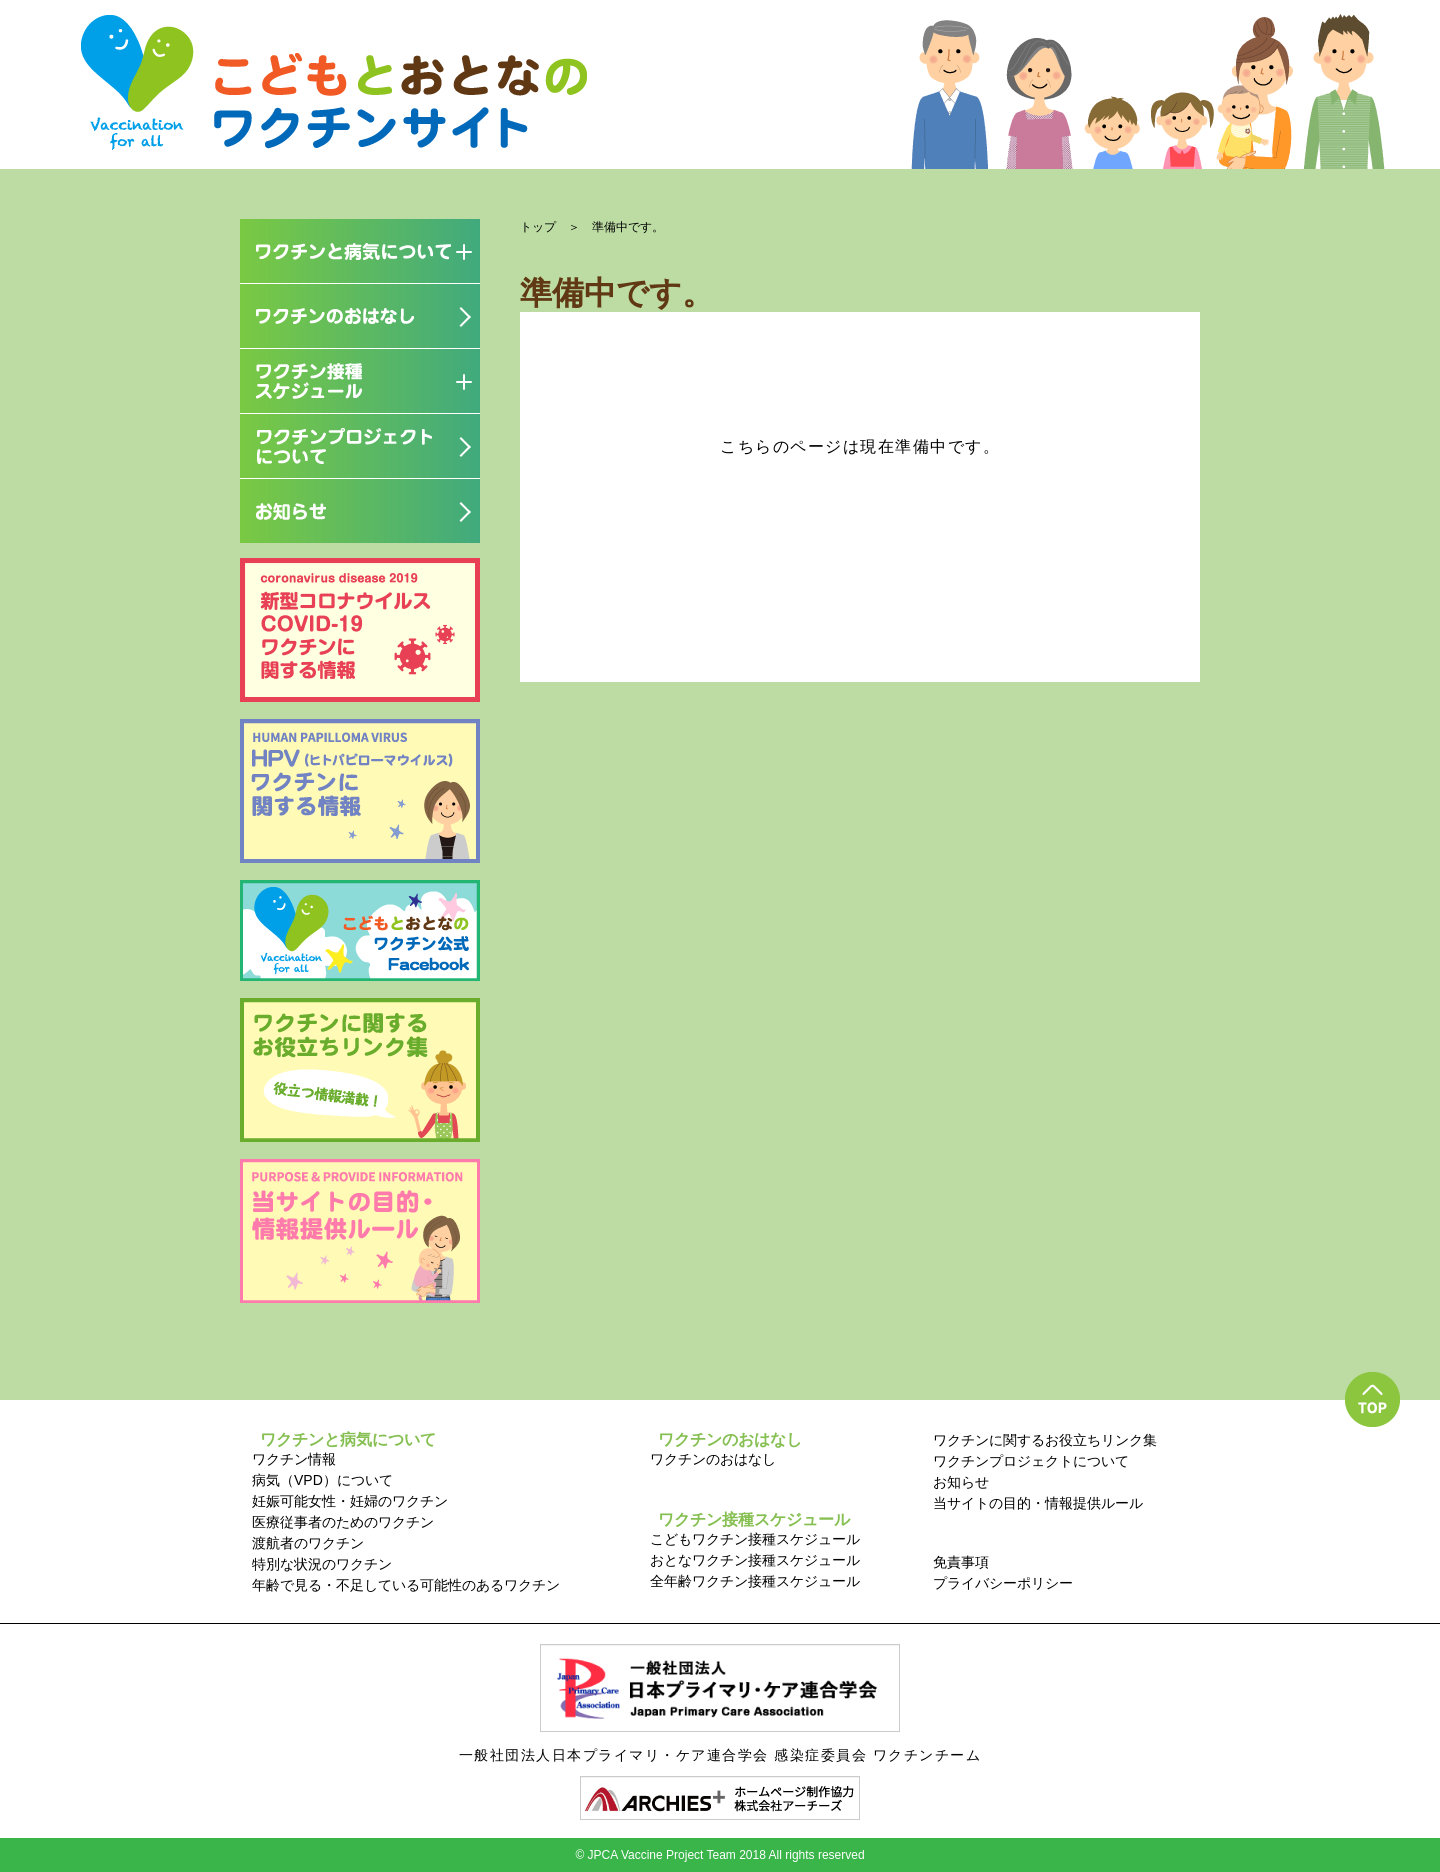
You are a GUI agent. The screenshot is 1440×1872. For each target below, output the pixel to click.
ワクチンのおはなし (713, 1459)
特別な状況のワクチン (322, 1564)
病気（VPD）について (322, 1480)
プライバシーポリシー (1003, 1583)
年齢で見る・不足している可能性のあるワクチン (406, 1585)
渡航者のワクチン (308, 1543)
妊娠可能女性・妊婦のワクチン (350, 1501)
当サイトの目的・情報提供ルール (1038, 1503)
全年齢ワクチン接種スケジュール (755, 1581)
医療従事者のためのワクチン (343, 1522)
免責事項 (961, 1562)
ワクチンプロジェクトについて (1031, 1461)
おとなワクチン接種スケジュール (755, 1560)
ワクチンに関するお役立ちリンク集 (1045, 1440)
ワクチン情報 (294, 1459)
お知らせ (961, 1482)
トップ (538, 227)
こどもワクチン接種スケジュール (755, 1539)
